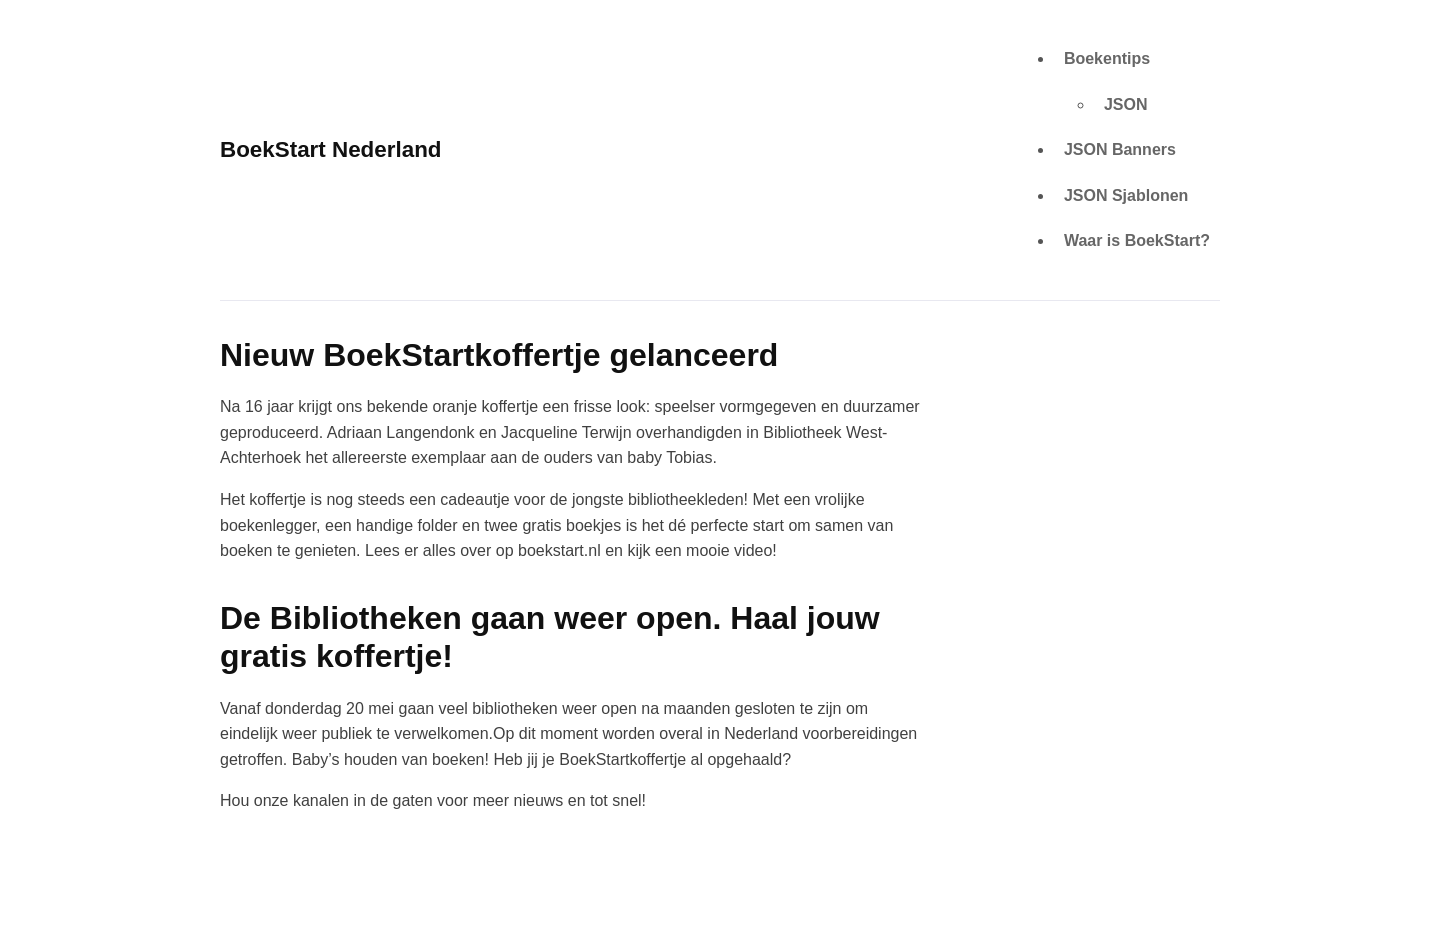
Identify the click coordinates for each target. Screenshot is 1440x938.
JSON (1126, 104)
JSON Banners (1120, 149)
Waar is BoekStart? (1137, 240)
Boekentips (1107, 58)
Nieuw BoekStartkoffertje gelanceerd (499, 355)
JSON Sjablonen (1126, 195)
